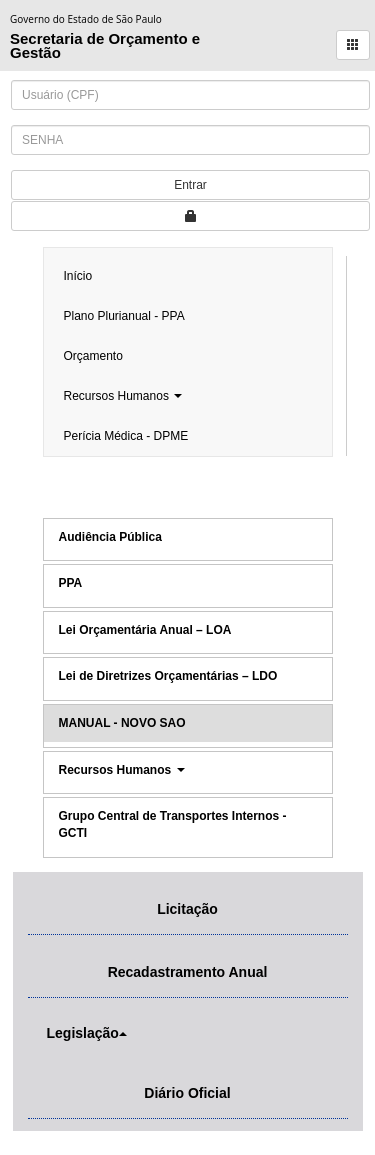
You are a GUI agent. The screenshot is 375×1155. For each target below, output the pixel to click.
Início (78, 276)
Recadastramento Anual (188, 972)
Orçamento (93, 356)
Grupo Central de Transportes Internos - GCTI (173, 824)
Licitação (187, 909)
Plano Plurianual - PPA (124, 316)
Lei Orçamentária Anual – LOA (145, 630)
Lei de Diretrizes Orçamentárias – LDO (168, 676)
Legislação (83, 1033)
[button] (353, 45)
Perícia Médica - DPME (126, 436)
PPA (71, 583)
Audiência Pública (110, 537)
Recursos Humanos (123, 396)
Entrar (190, 185)
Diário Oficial (187, 1093)
